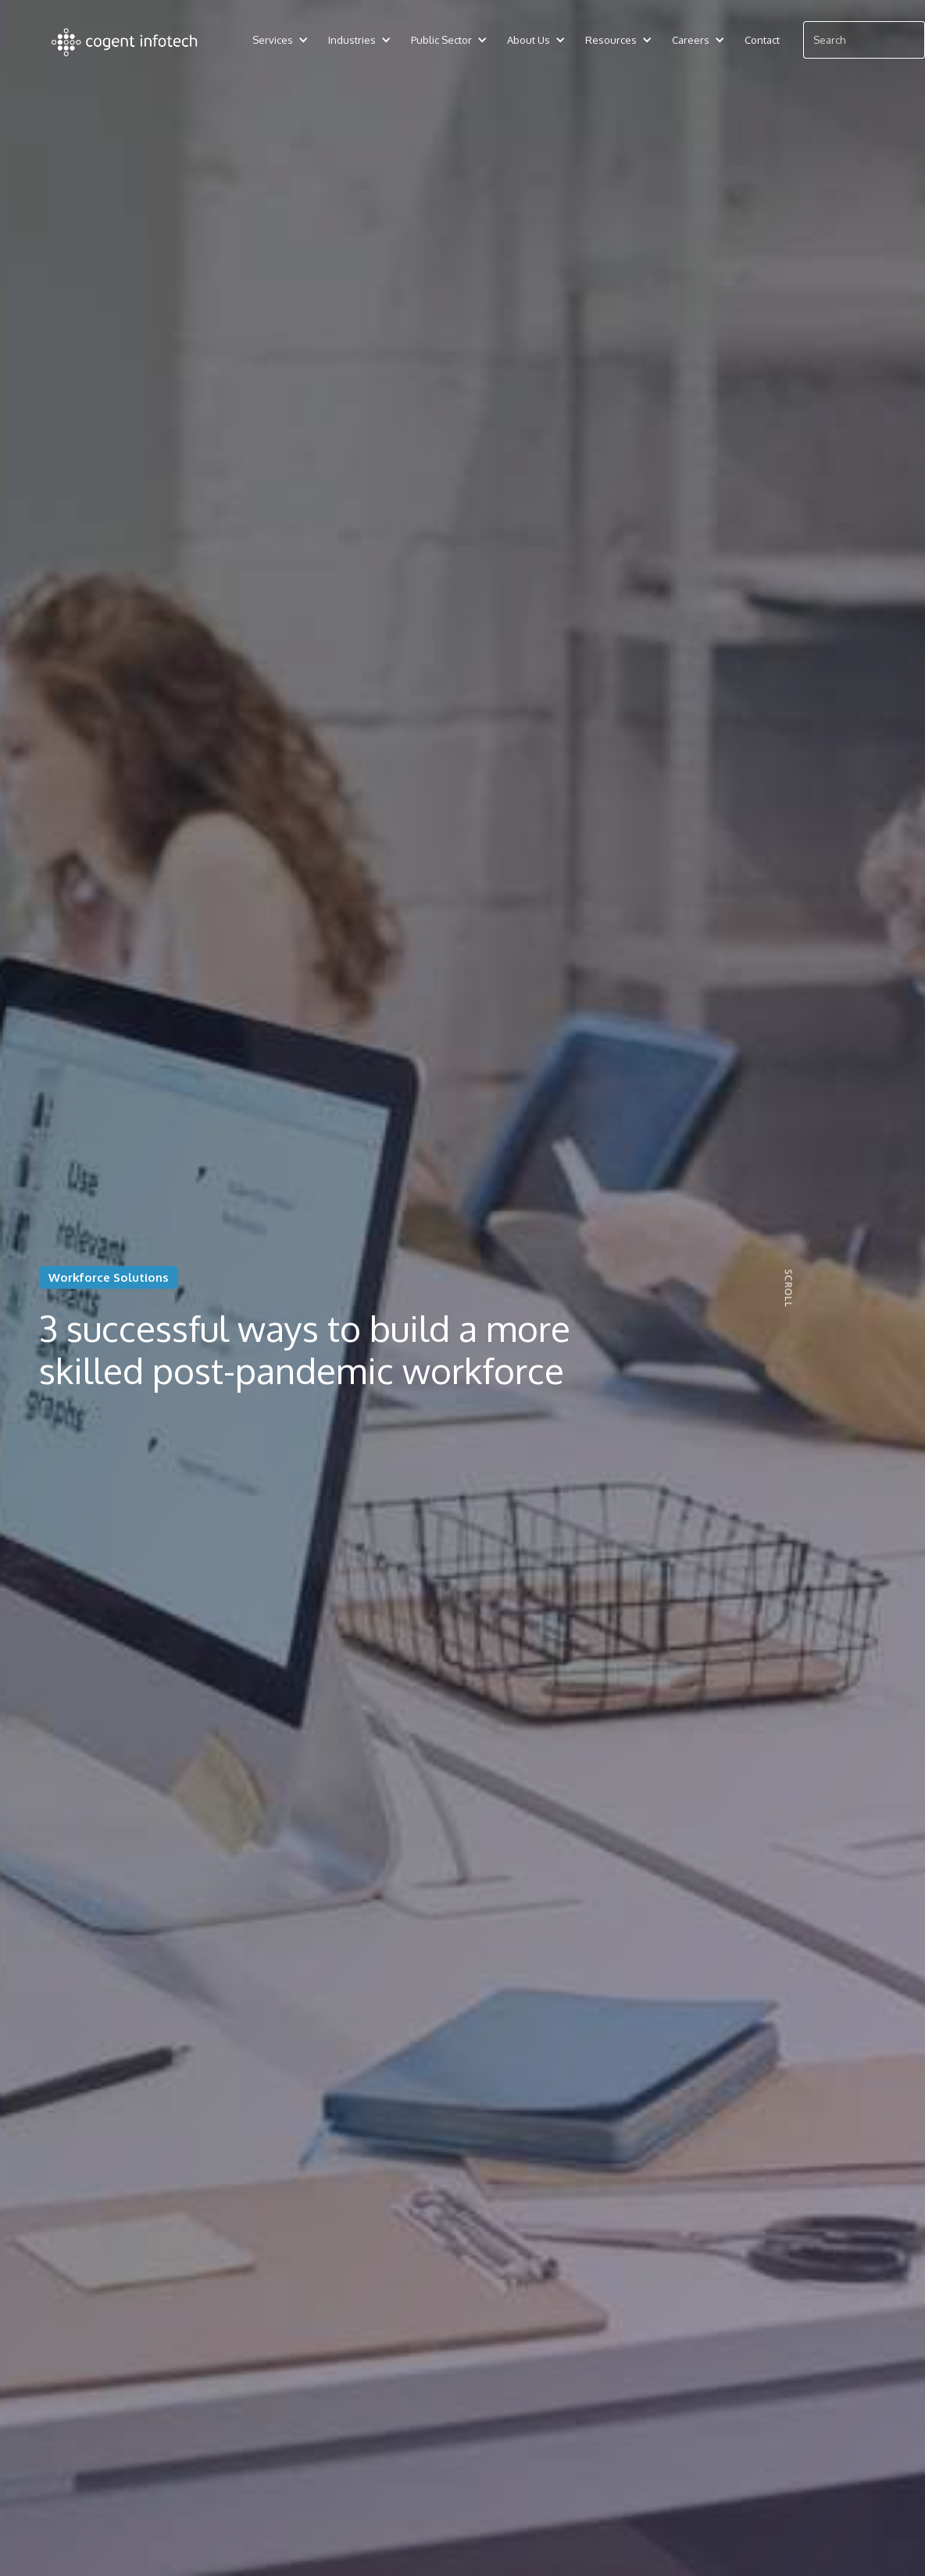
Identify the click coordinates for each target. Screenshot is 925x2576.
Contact (762, 40)
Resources (611, 40)
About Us (528, 40)
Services (272, 40)
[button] (273, 40)
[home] (124, 40)
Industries (352, 40)
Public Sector (441, 40)
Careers (690, 40)
